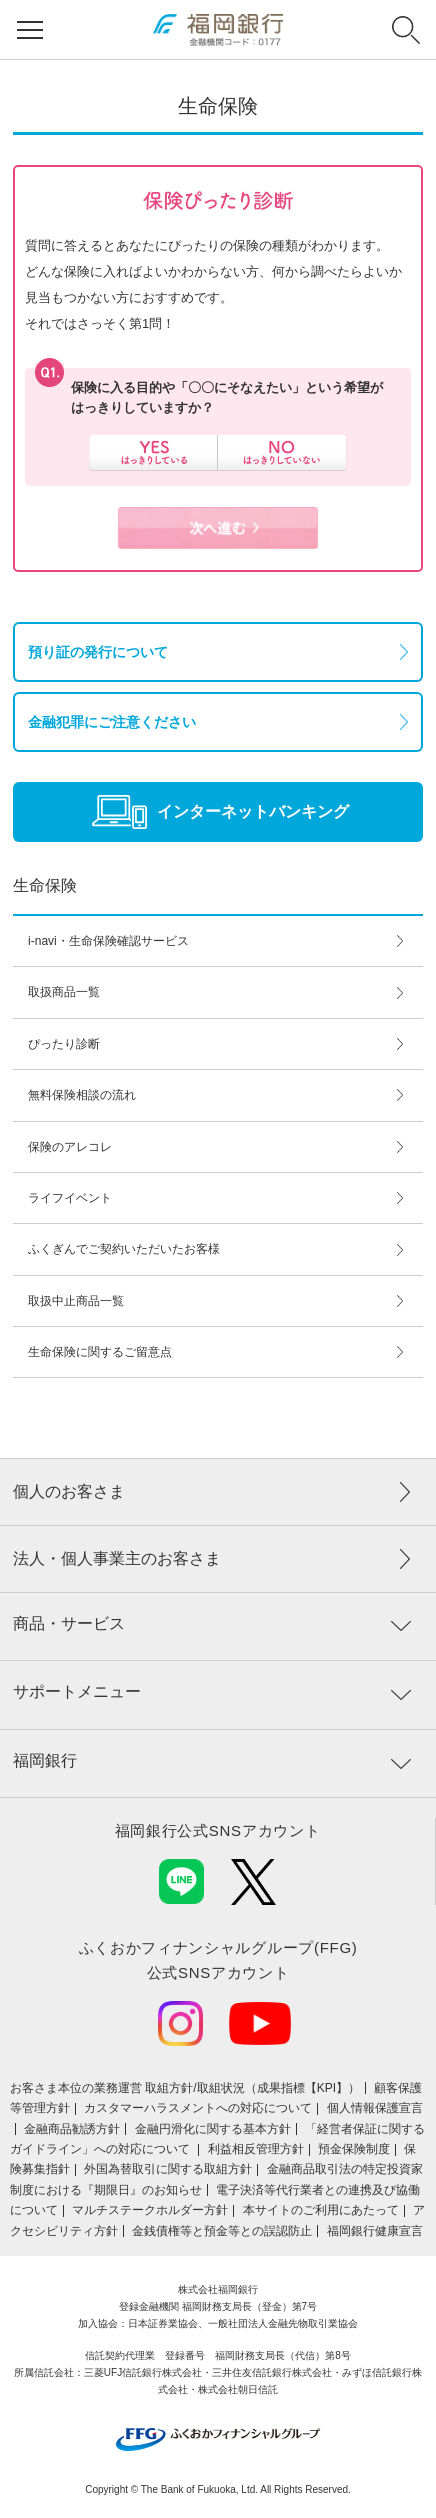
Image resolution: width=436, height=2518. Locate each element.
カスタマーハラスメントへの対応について (198, 2108)
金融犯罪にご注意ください (112, 722)
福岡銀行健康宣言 (375, 2231)
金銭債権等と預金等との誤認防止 (222, 2231)
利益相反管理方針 (256, 2149)
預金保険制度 (354, 2149)
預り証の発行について (98, 652)
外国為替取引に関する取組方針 (168, 2169)
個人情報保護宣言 (375, 2108)
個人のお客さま (69, 1491)
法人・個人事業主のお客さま (117, 1558)
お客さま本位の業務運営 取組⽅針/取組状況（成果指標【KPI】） (185, 2088)
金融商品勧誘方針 (72, 2129)
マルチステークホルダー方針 (150, 2210)
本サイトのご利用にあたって (321, 2210)
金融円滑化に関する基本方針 (213, 2129)
